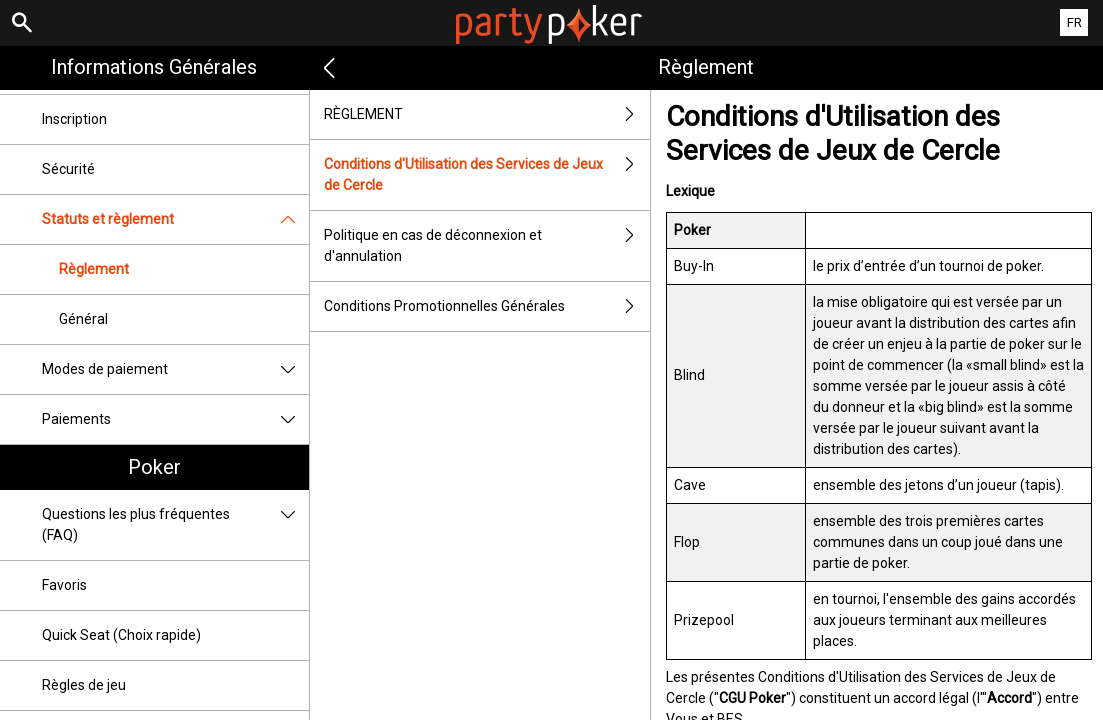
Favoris (64, 585)
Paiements (175, 419)
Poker (154, 467)
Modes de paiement (175, 369)
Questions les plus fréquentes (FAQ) (175, 525)
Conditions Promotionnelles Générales (487, 306)
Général (83, 319)
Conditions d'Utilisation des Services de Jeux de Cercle (487, 175)
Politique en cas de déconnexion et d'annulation (487, 246)
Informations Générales (154, 67)
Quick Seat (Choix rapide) (121, 635)
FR (1074, 22)
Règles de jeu (84, 685)
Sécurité (68, 169)
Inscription (74, 119)
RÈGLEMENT (487, 114)
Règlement (94, 269)
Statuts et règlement (175, 219)
